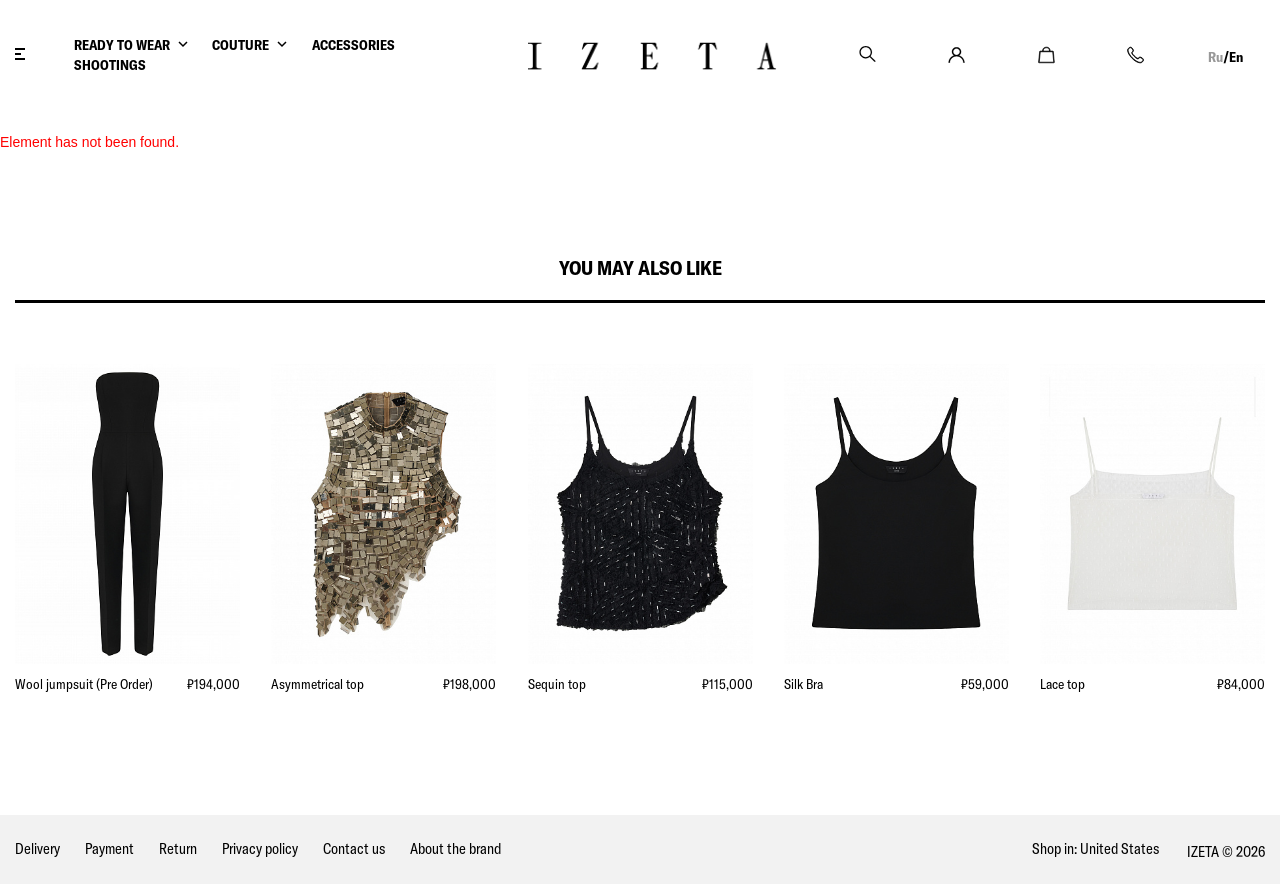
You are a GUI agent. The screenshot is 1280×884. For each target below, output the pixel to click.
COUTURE (240, 45)
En (1236, 57)
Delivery (37, 848)
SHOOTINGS (110, 65)
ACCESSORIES (353, 45)
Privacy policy (260, 848)
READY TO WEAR (122, 45)
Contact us (354, 848)
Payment (109, 848)
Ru (1215, 57)
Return (178, 848)
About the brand (455, 848)
